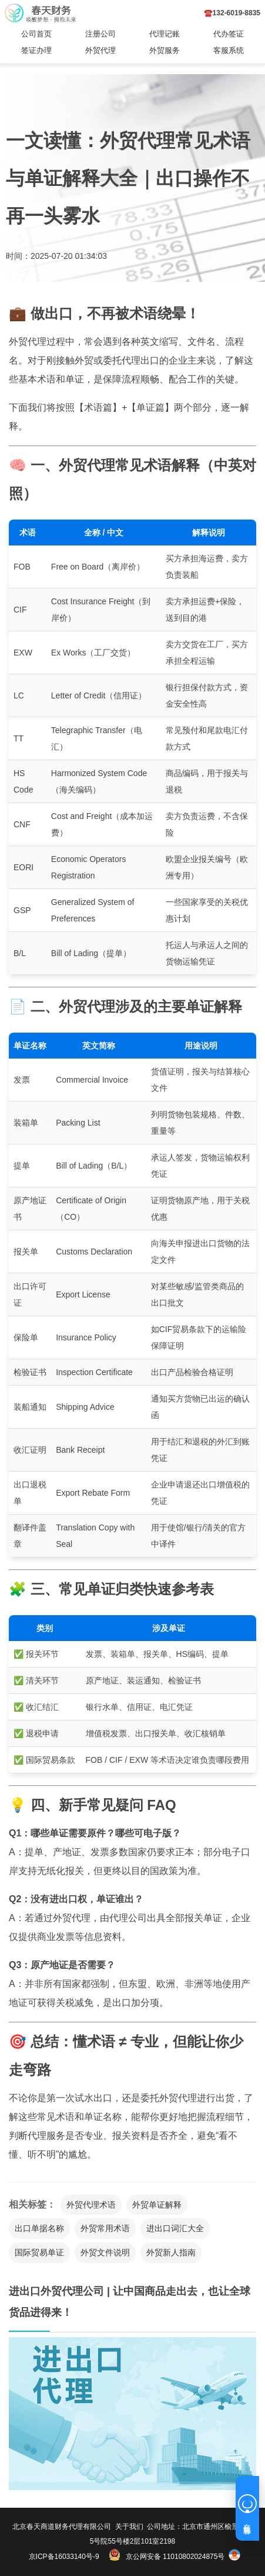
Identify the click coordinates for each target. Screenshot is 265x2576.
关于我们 (129, 2526)
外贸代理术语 (91, 2204)
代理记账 (164, 33)
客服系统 (228, 50)
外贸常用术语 (105, 2228)
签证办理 (36, 50)
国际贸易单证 (39, 2252)
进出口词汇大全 (175, 2228)
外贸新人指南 (171, 2252)
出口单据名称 (39, 2228)
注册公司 (100, 33)
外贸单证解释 (157, 2204)
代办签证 (228, 33)
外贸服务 (164, 50)
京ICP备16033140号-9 (64, 2556)
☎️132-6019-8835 (232, 13)
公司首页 (36, 33)
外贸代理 (100, 50)
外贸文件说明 (105, 2252)
